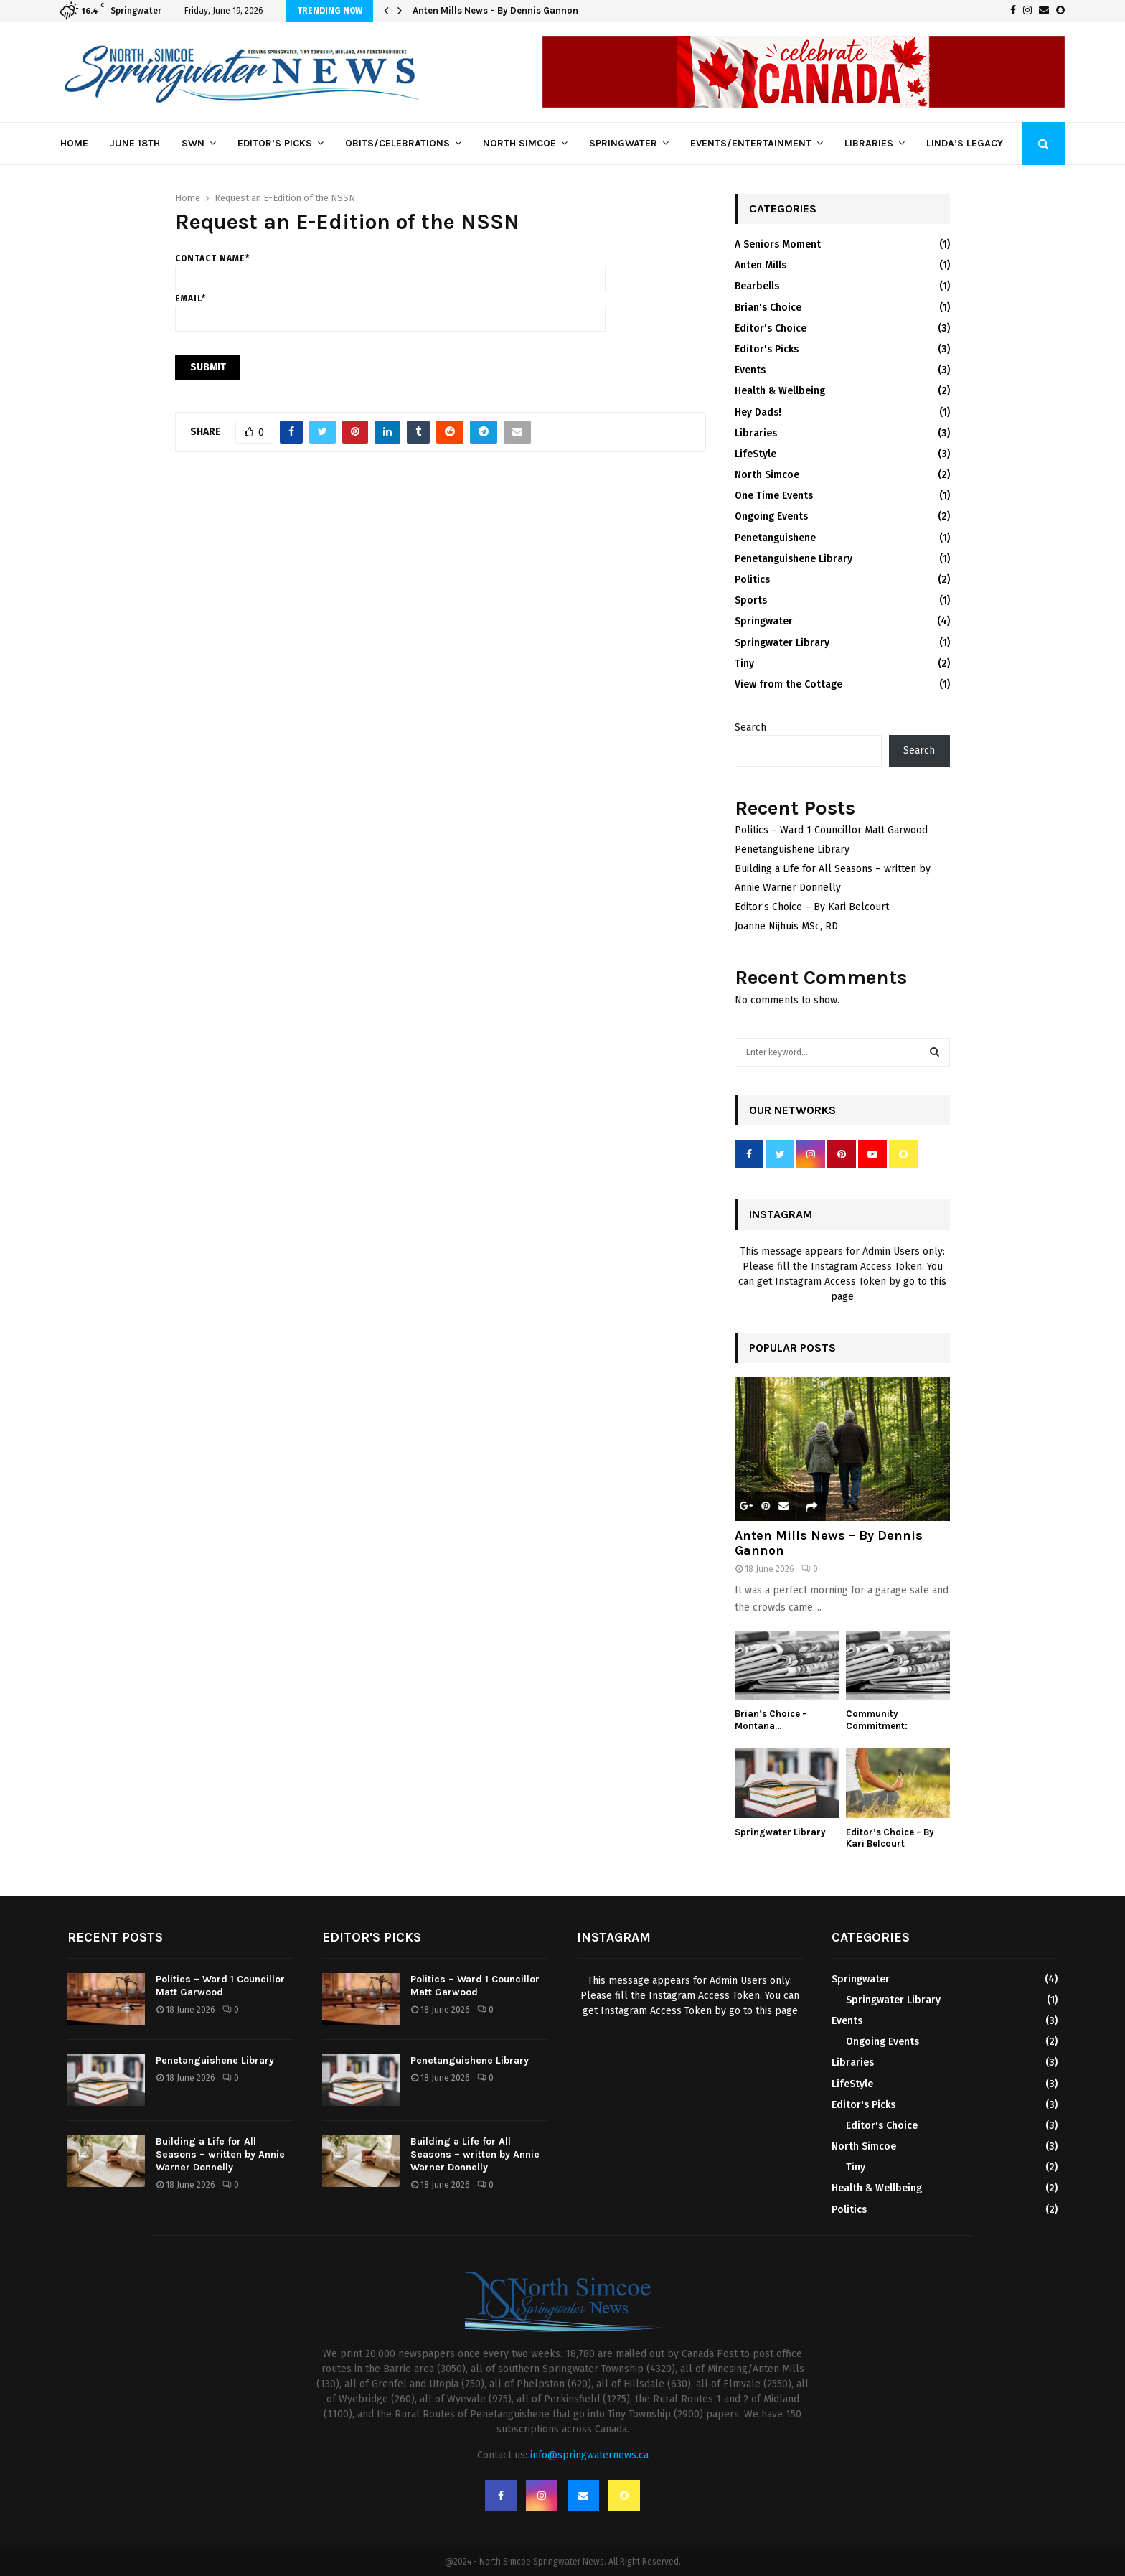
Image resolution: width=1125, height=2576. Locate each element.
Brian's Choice (768, 307)
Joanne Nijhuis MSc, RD (786, 926)
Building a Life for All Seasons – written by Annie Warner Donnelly (220, 2154)
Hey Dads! (758, 412)
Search (750, 727)
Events (750, 370)
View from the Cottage (788, 684)
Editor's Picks (767, 349)
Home (74, 143)
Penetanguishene (775, 538)
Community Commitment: (877, 1719)
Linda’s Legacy (964, 143)
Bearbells (757, 286)
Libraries (868, 143)
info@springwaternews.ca (589, 2455)
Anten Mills (760, 265)
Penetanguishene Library (793, 559)
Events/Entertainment (750, 143)
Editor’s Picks (274, 143)
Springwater (623, 143)
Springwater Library (782, 643)
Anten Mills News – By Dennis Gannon (495, 10)
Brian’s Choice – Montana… (771, 1719)
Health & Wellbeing (780, 391)
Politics (752, 579)
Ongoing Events (771, 516)
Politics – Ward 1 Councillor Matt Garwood (831, 830)
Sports (751, 600)
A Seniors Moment (778, 244)
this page (777, 2011)
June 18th (135, 143)
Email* (390, 309)
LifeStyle (755, 454)
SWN (193, 143)
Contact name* (390, 268)
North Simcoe (519, 143)
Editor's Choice (770, 328)
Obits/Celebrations (397, 143)
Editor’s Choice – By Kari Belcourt (812, 907)
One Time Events (774, 496)
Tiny (744, 663)
